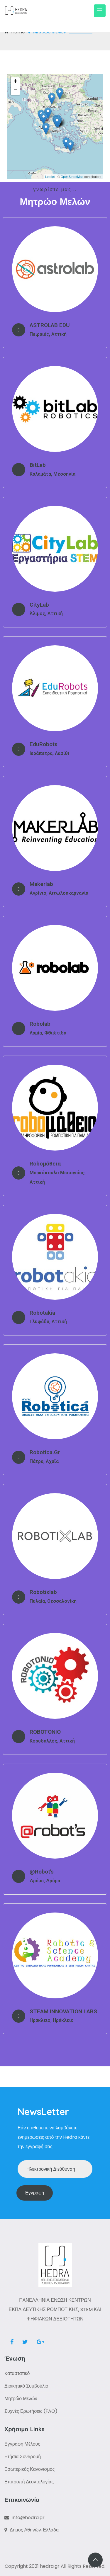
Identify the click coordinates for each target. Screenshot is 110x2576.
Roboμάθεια (45, 1163)
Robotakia (42, 1312)
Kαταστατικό (17, 2373)
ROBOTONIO (45, 1731)
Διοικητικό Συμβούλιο (26, 2386)
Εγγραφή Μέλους (22, 2444)
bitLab (38, 465)
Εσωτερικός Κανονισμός (29, 2469)
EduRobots (43, 744)
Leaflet (50, 176)
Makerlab (41, 884)
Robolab (40, 1023)
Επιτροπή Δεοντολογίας (29, 2481)
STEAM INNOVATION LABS (63, 2011)
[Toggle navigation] (100, 10)
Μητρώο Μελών (20, 2398)
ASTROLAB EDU (50, 325)
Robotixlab (43, 1592)
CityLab (39, 604)
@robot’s (42, 1871)
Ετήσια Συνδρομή (22, 2456)
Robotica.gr (45, 1452)
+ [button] (15, 81)
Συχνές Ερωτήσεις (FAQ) (30, 2411)
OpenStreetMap (72, 176)
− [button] (15, 90)
